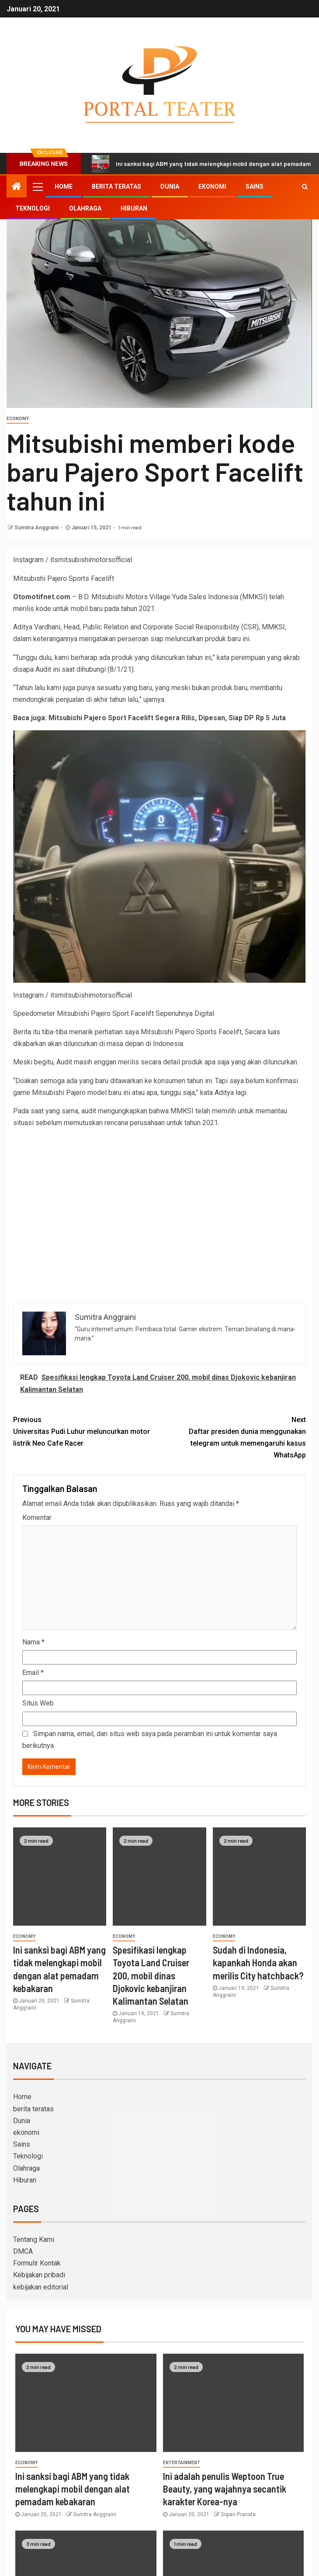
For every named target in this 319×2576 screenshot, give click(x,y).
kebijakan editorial (40, 2287)
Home (64, 186)
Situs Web (38, 1703)
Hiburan (134, 208)
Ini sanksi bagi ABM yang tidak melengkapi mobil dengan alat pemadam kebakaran (72, 2488)
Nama (33, 1642)
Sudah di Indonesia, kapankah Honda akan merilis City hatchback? (258, 1962)
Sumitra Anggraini (36, 528)
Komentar (37, 1517)
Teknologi (32, 208)
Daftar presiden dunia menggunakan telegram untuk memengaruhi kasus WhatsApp (233, 1437)
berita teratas (116, 186)
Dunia (169, 186)
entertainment (181, 2462)
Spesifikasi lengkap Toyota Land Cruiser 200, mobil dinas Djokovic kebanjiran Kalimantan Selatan (151, 1975)
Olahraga (85, 208)
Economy (18, 418)
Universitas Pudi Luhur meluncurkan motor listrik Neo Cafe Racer (86, 1430)
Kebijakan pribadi (39, 2275)
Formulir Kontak (37, 2263)
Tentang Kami (33, 2239)
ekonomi (212, 186)
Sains (255, 186)
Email (33, 1672)
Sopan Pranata (238, 2514)
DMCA (23, 2251)
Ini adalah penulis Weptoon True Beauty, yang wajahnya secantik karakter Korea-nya (224, 2488)
